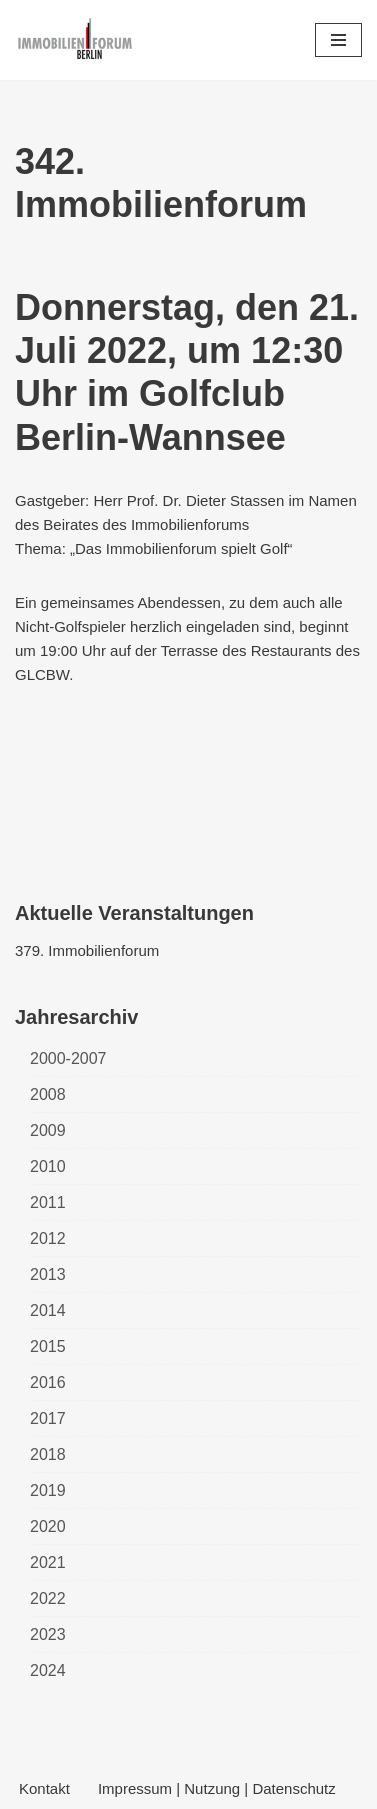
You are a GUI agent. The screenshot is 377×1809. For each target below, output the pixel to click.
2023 (48, 1634)
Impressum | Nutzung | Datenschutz (217, 1788)
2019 (48, 1490)
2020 (48, 1526)
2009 (48, 1130)
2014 (48, 1310)
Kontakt (44, 1788)
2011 (48, 1202)
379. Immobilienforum (87, 950)
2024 (48, 1670)
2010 (48, 1166)
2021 (48, 1562)
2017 (48, 1418)
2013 (48, 1274)
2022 (48, 1598)
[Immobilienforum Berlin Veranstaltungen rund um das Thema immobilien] (75, 40)
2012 (48, 1238)
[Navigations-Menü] (338, 40)
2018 (48, 1454)
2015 (48, 1346)
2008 (48, 1094)
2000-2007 (68, 1058)
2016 (48, 1382)
